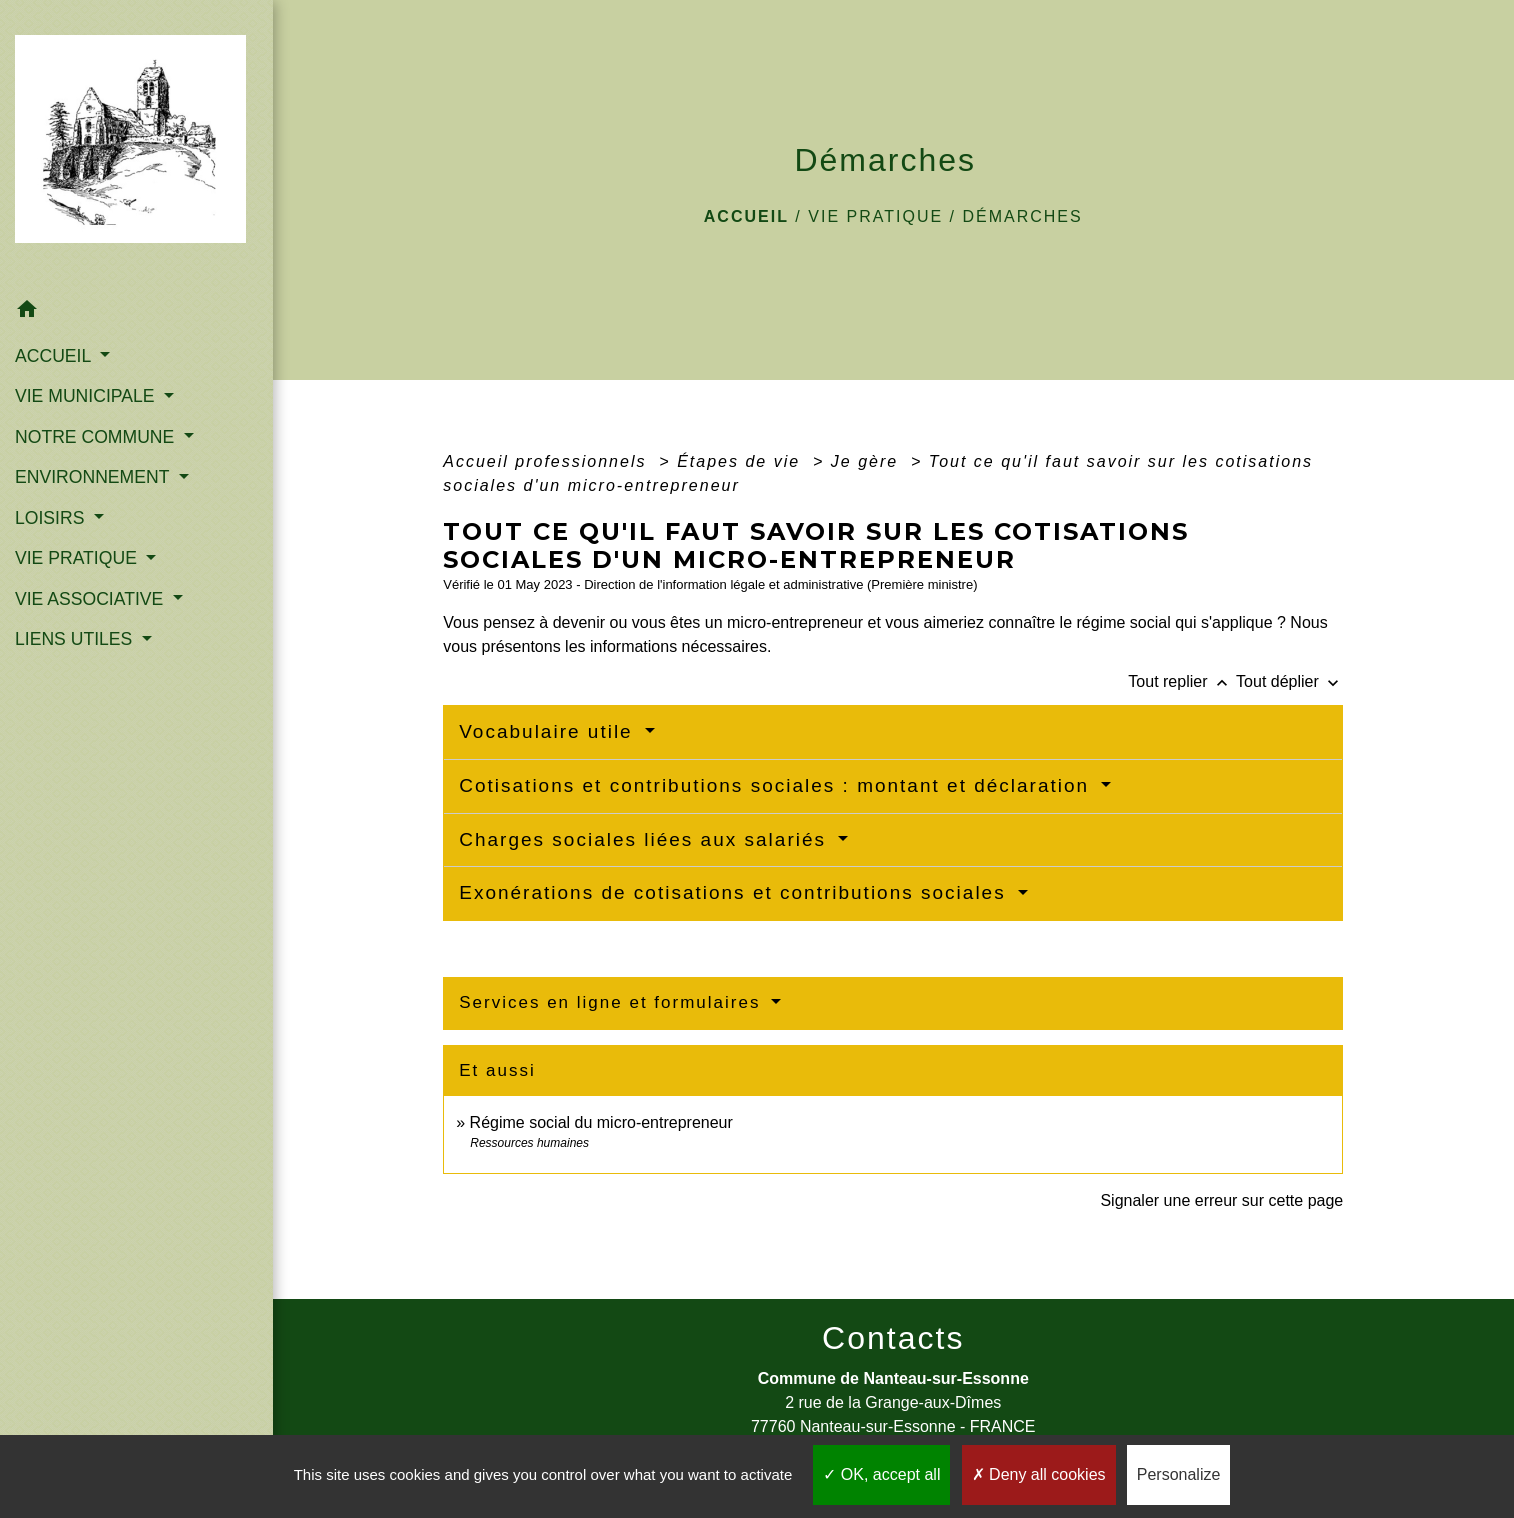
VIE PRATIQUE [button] (78, 558)
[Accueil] (136, 145)
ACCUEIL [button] (55, 356)
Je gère (868, 461)
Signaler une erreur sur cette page (1221, 1200)
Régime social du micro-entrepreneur (601, 1122)
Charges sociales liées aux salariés (646, 839)
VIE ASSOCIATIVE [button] (91, 599)
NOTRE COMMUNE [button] (97, 437)
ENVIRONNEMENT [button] (94, 477)
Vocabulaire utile (549, 731)
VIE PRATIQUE (875, 216)
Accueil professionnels (548, 461)
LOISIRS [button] (52, 518)
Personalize (1179, 1474)
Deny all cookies (1039, 1474)
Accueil (746, 216)
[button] (136, 312)
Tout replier (1182, 681)
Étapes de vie (741, 461)
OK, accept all (881, 1474)
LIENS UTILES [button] (76, 639)
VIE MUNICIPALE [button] (87, 396)
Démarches (1022, 216)
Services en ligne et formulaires (613, 1002)
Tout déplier (1289, 681)
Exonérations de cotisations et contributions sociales (736, 892)
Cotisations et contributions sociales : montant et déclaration (777, 785)
